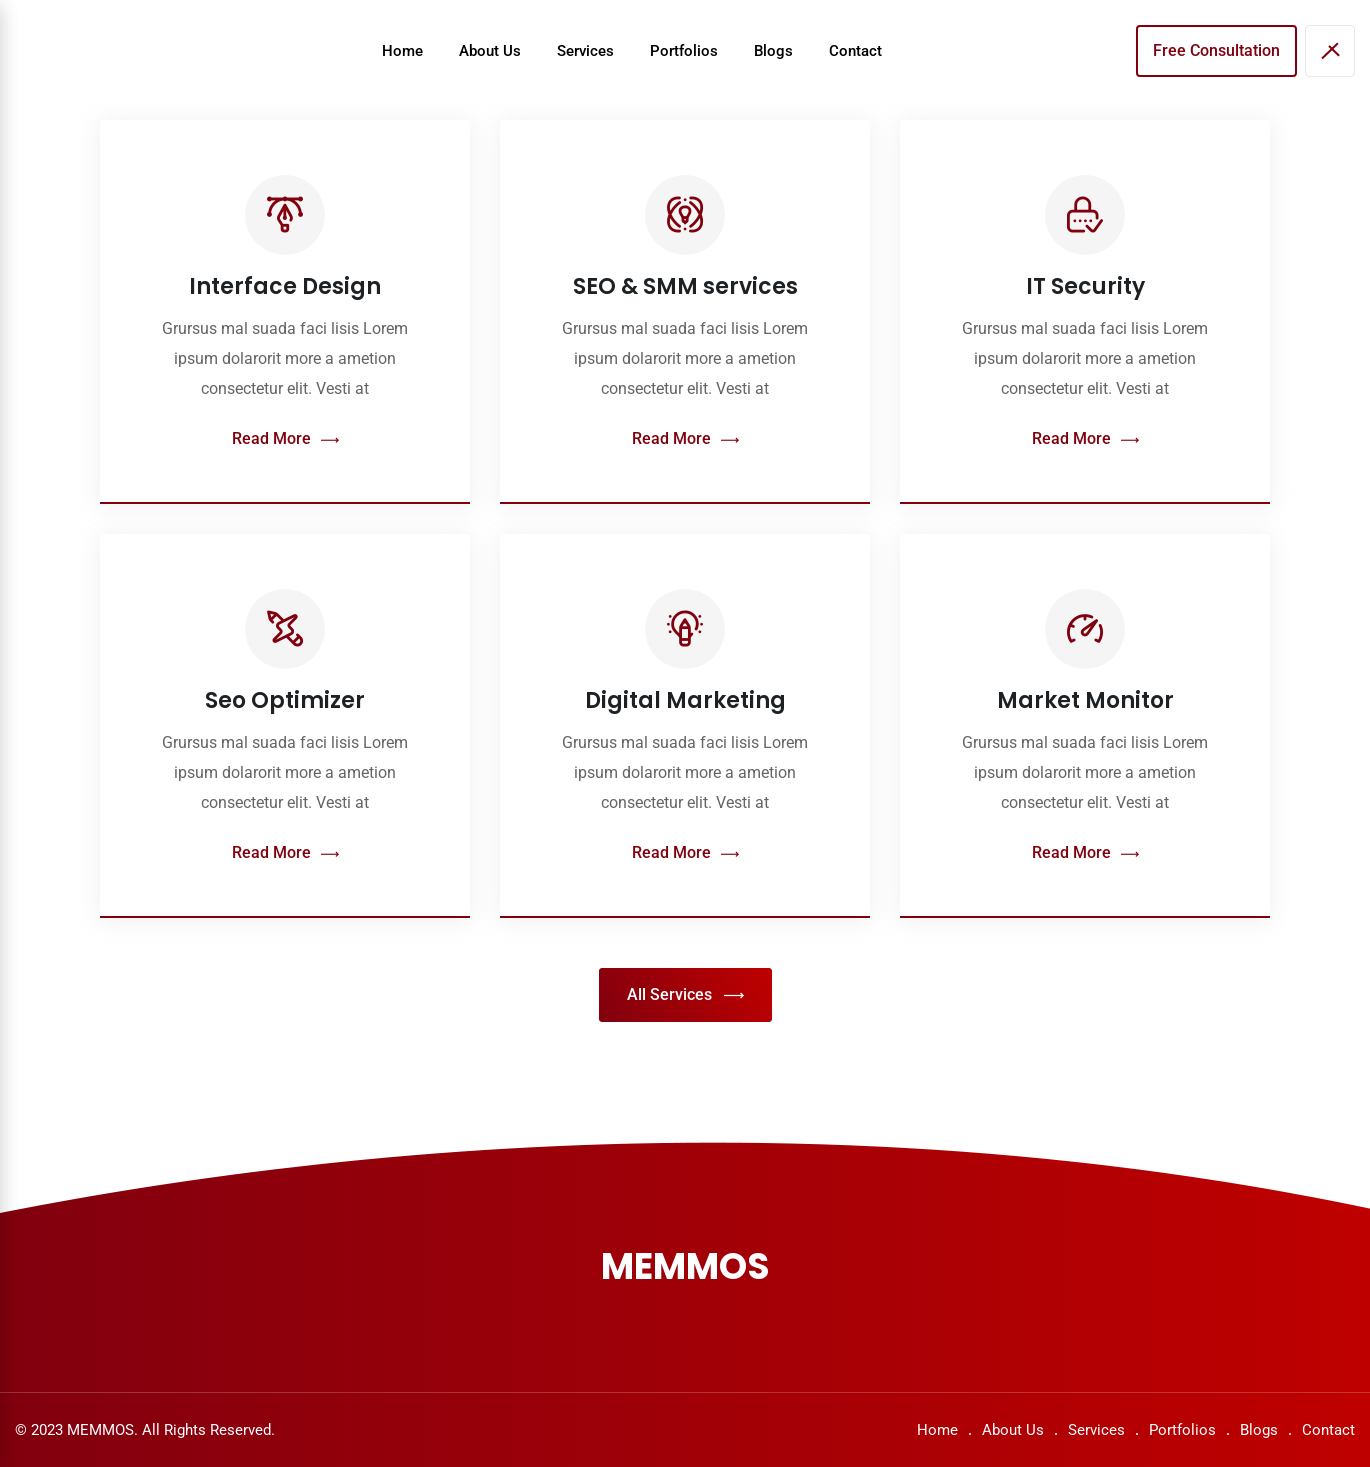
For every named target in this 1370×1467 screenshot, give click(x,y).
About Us (490, 51)
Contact (855, 51)
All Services (685, 995)
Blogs (773, 51)
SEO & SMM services (685, 286)
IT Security (1085, 286)
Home (402, 51)
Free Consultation (1216, 50)
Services (585, 51)
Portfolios (684, 51)
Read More (285, 439)
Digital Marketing (685, 700)
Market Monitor (1085, 700)
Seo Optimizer (285, 700)
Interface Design (285, 286)
